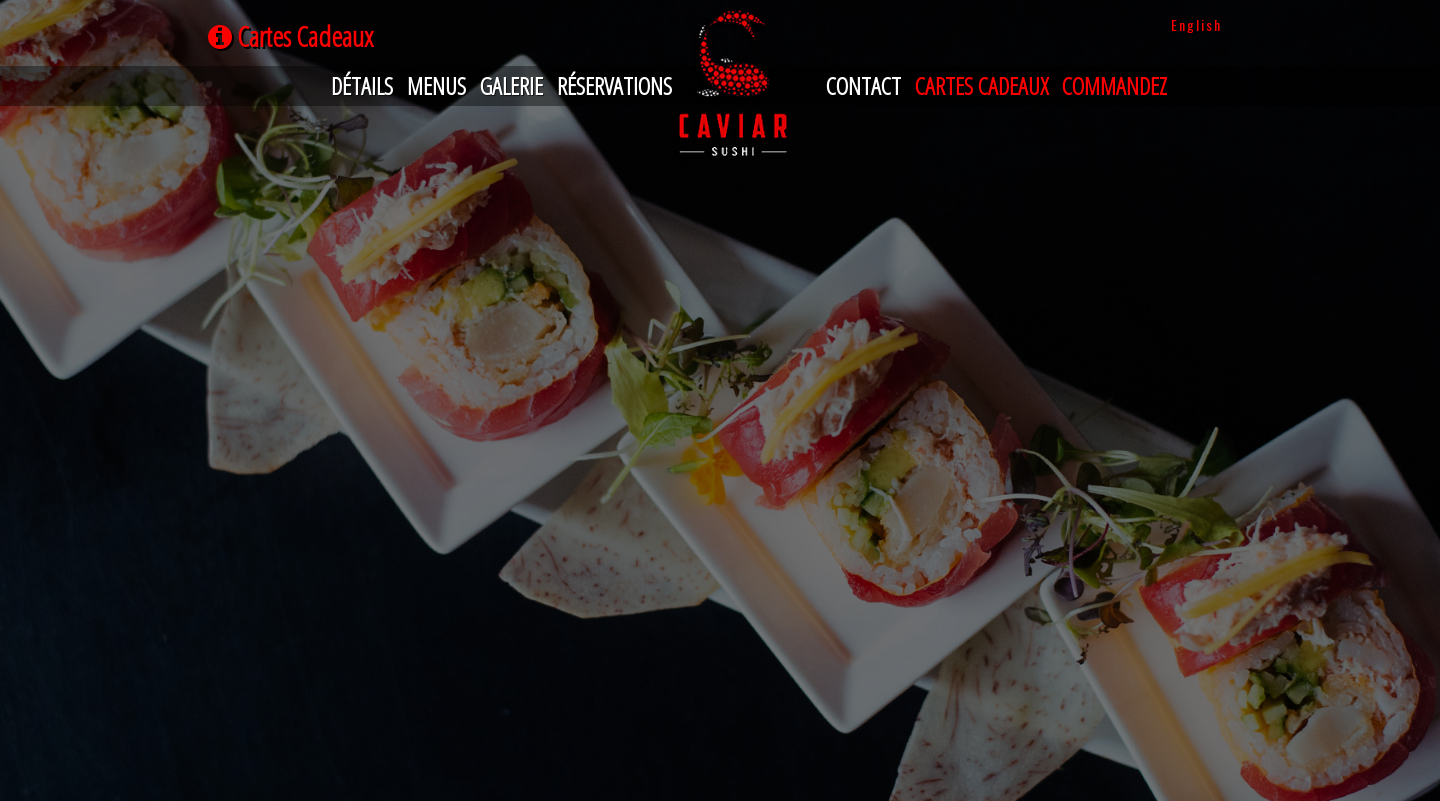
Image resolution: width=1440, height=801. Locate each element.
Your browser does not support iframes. (720, 195)
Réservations (614, 85)
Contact (863, 85)
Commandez (1114, 85)
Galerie (511, 85)
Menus (436, 85)
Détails (362, 85)
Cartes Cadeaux (981, 85)
